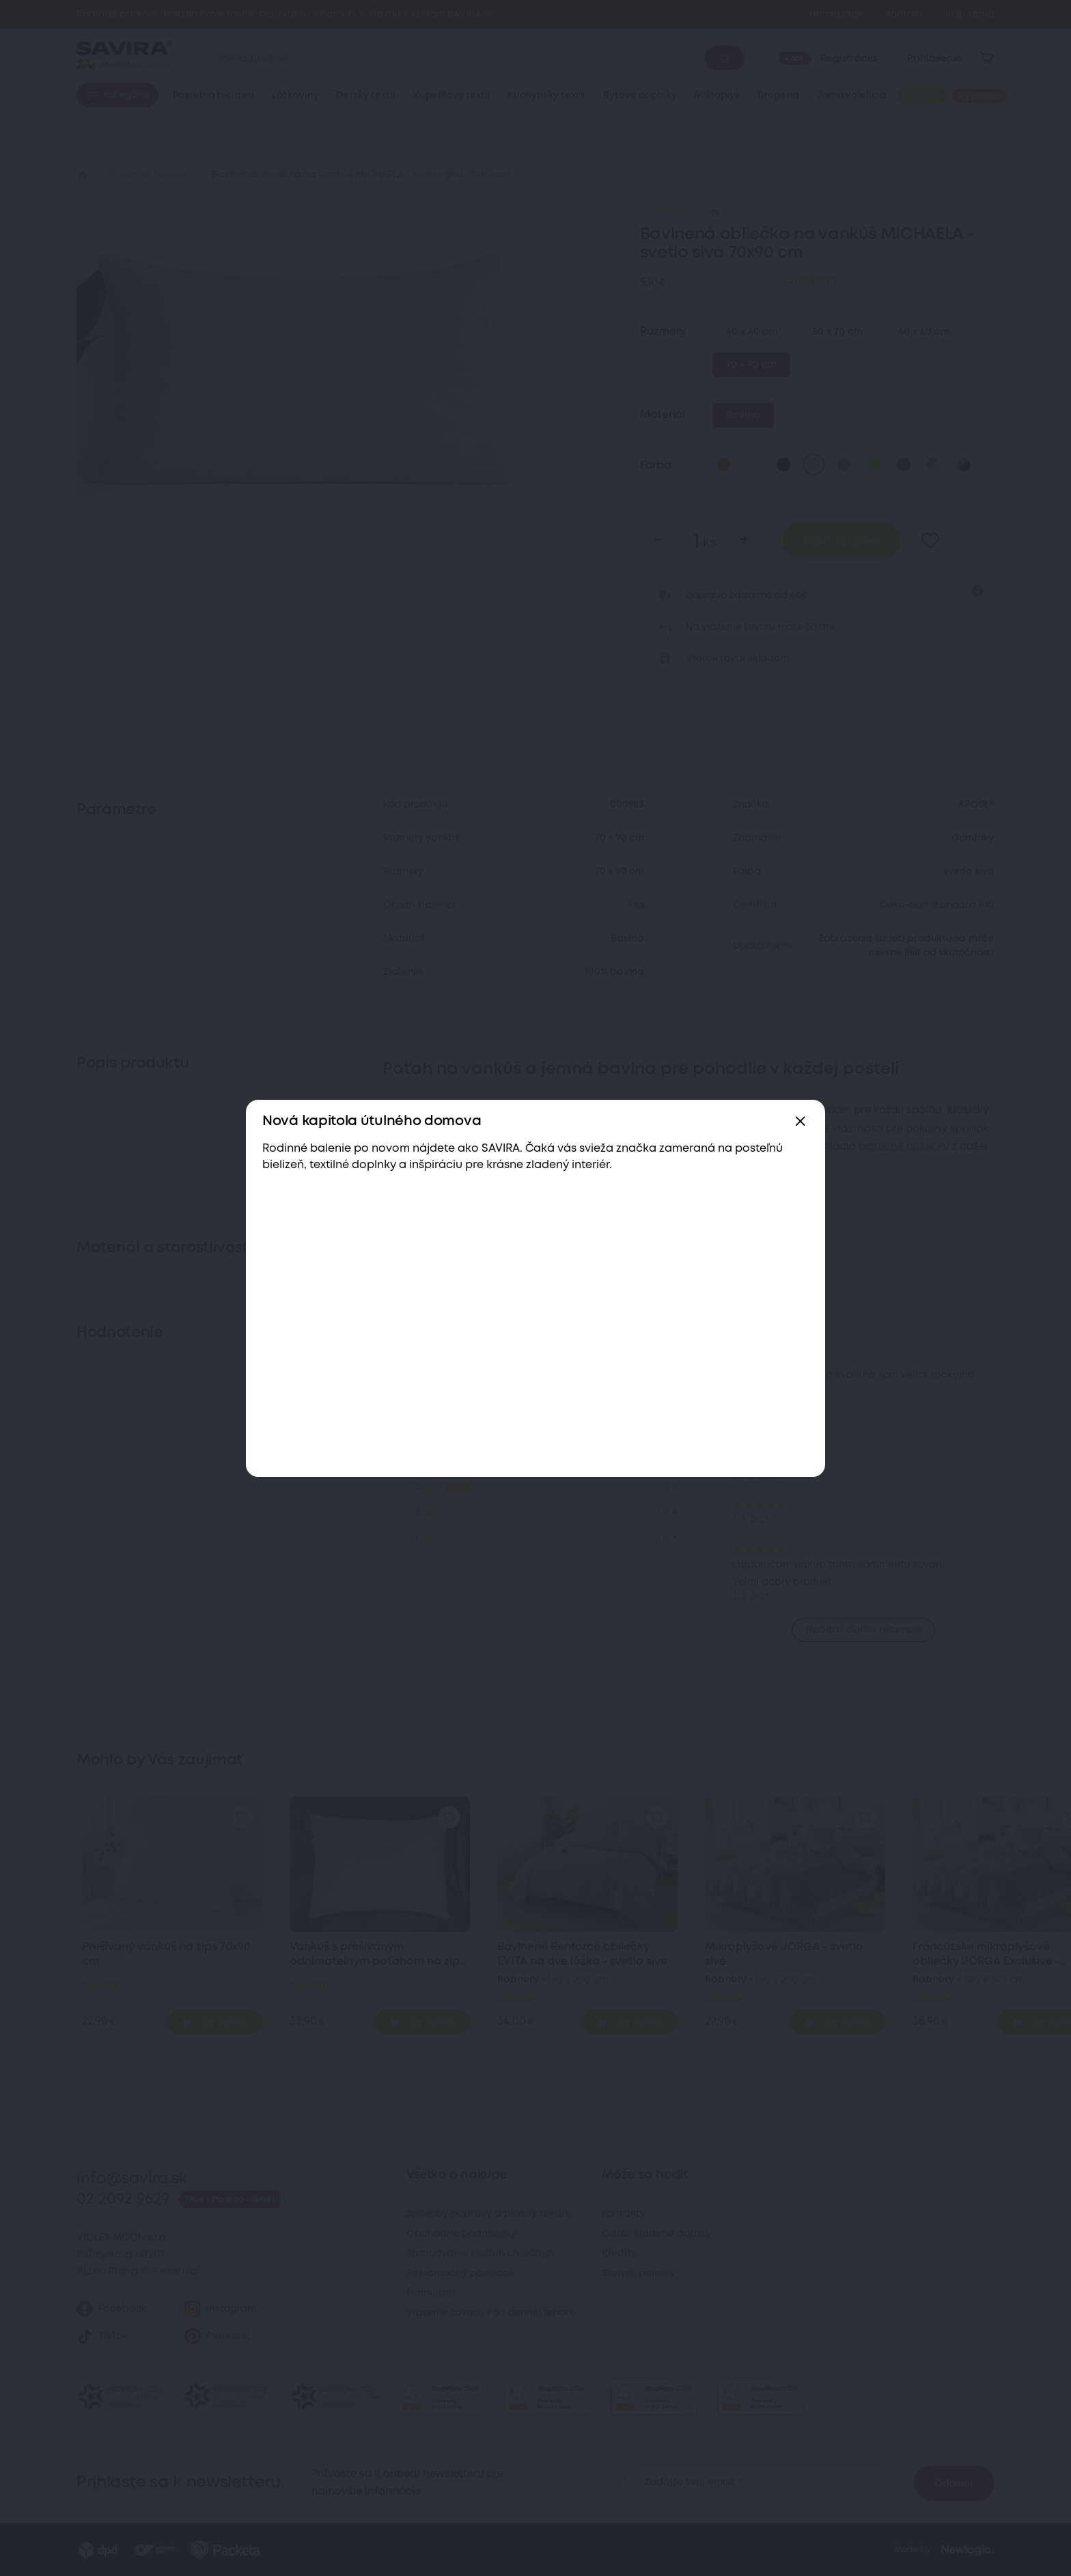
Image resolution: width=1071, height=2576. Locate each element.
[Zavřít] (800, 1121)
